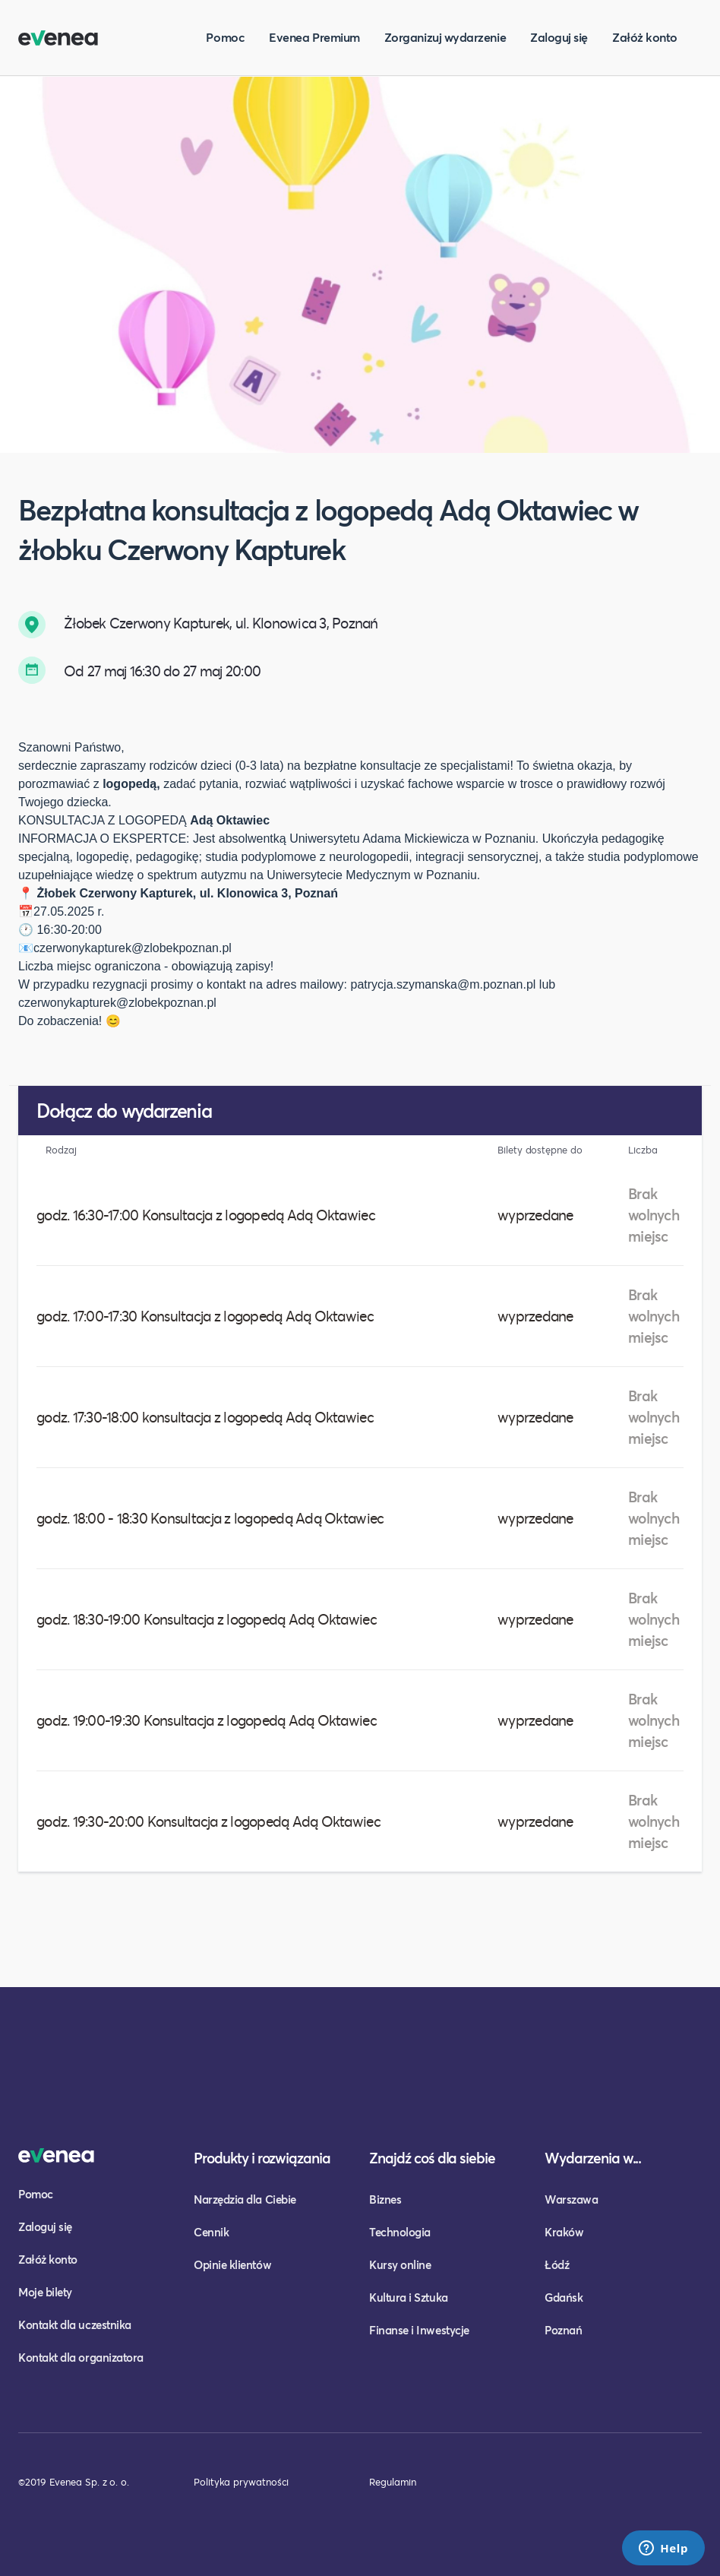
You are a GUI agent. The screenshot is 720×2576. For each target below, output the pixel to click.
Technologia (400, 2231)
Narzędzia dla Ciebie (245, 2199)
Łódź (557, 2264)
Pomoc (225, 37)
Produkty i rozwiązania (262, 2157)
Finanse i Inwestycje (419, 2329)
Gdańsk (564, 2297)
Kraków (564, 2231)
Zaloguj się (559, 37)
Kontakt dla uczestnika (74, 2324)
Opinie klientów (232, 2264)
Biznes (385, 2199)
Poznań (563, 2329)
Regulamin (392, 2482)
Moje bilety (45, 2291)
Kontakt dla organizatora (81, 2357)
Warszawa (571, 2199)
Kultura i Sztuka (408, 2297)
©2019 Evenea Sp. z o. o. (73, 2482)
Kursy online (400, 2264)
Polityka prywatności (241, 2482)
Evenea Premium (314, 37)
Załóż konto (644, 37)
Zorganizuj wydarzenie (445, 37)
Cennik (211, 2231)
